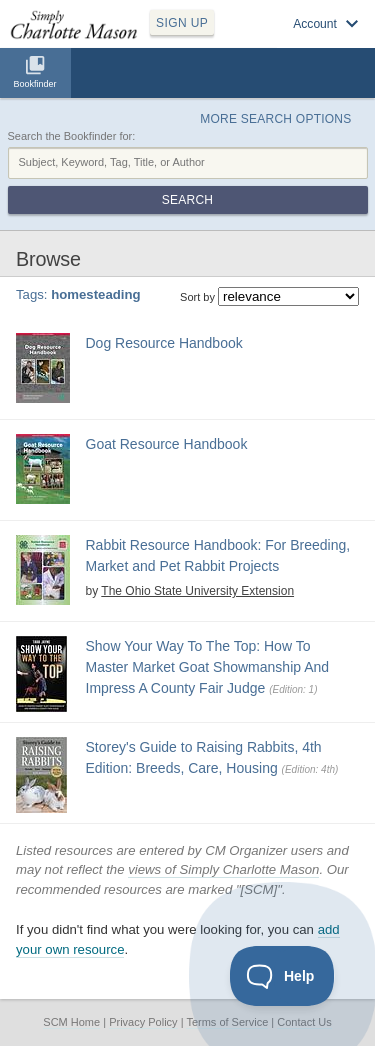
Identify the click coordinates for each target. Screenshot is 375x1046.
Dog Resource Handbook (164, 343)
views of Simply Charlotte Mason (223, 869)
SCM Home (71, 1022)
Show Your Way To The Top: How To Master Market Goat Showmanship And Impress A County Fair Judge (208, 667)
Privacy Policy (143, 1022)
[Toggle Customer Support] (282, 976)
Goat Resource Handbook (167, 444)
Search (187, 200)
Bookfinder (34, 84)
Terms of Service (227, 1022)
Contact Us (304, 1022)
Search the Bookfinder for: (72, 136)
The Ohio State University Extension (197, 591)
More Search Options (275, 119)
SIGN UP (182, 23)
